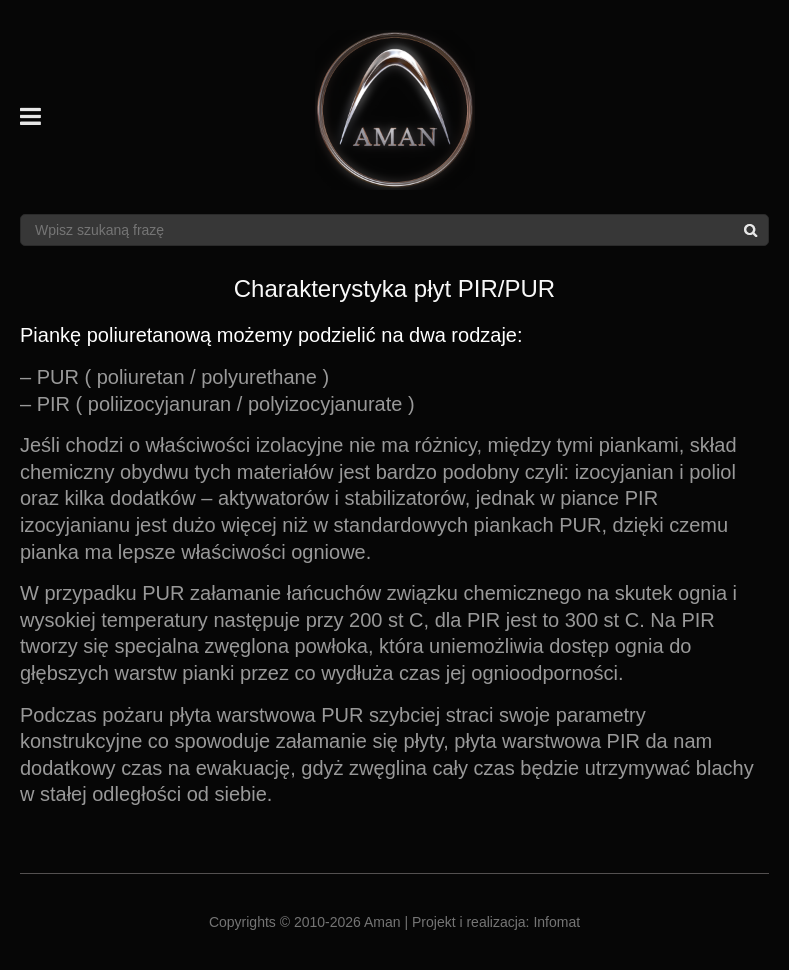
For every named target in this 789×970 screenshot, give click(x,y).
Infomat (556, 922)
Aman (382, 922)
